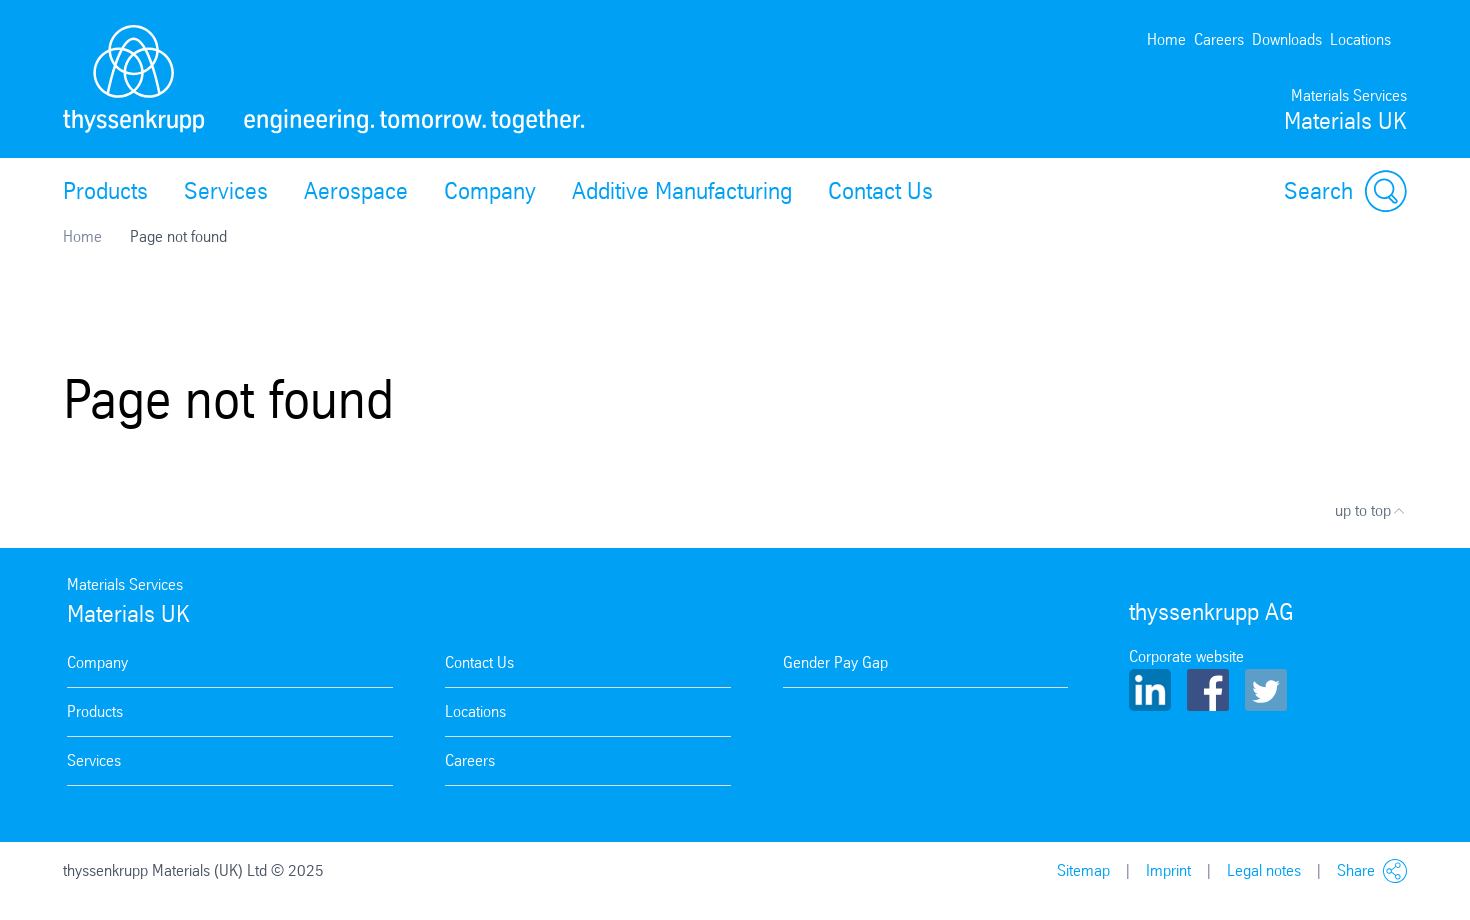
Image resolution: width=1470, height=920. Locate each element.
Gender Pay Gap (835, 662)
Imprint (1168, 870)
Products (105, 191)
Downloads (1287, 39)
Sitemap (1083, 870)
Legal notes (1264, 870)
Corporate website (1186, 656)
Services (226, 191)
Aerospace (356, 191)
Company (490, 191)
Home (1166, 39)
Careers (1219, 39)
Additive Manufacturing (682, 191)
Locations (1360, 39)
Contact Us (880, 191)
